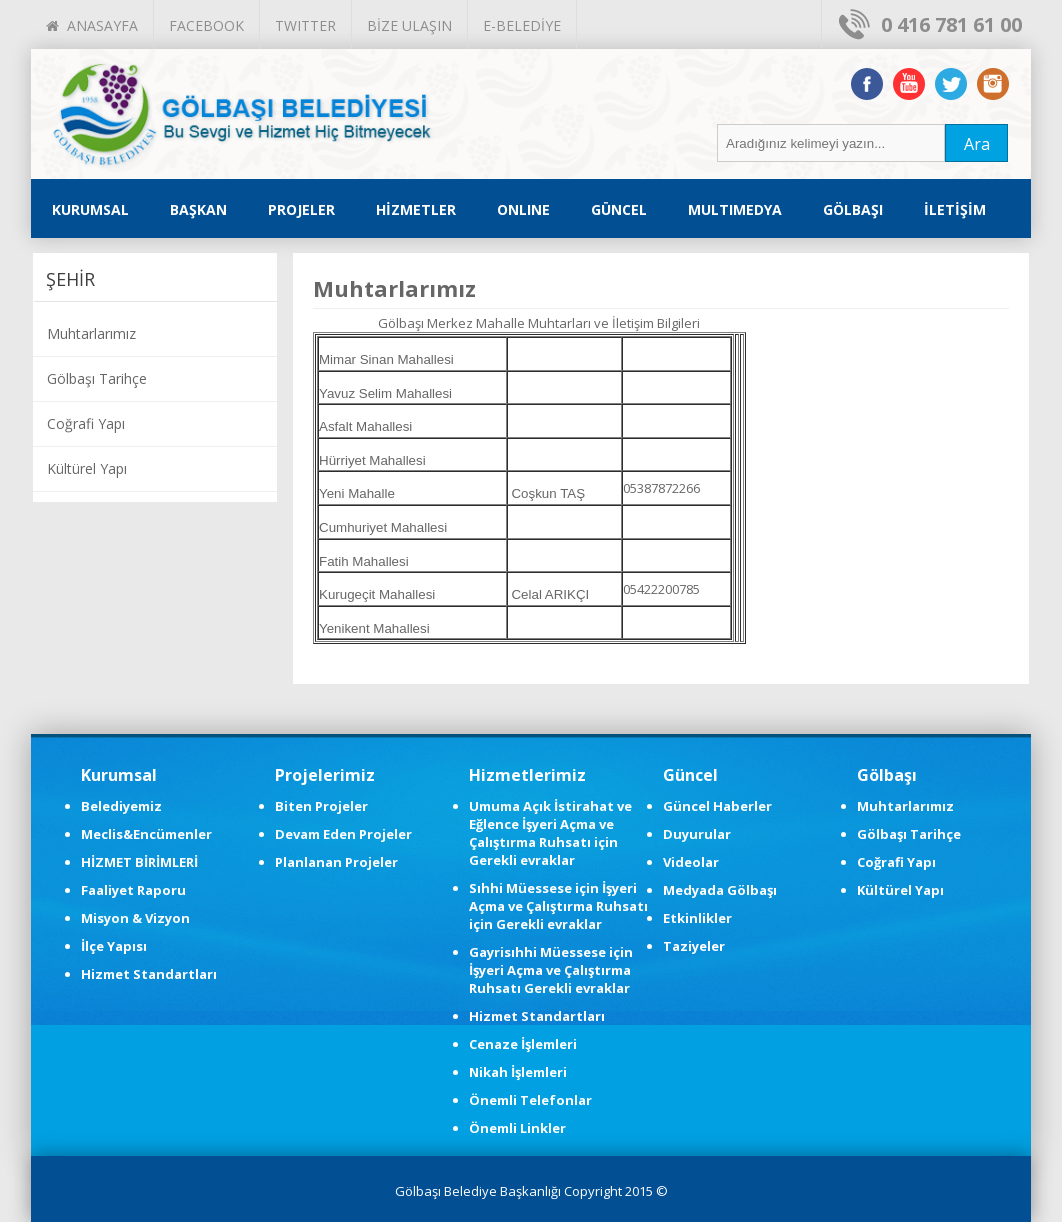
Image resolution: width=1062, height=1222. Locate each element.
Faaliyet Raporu (133, 890)
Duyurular (697, 834)
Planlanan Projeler (336, 862)
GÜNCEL (619, 209)
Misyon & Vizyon (135, 918)
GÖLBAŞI (853, 209)
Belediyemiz (121, 806)
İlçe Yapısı (114, 946)
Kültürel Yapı (87, 468)
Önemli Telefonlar (530, 1100)
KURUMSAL (90, 209)
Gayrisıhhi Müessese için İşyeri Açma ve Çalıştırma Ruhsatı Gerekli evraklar (551, 970)
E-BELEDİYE (522, 25)
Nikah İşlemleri (518, 1072)
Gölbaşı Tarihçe (97, 378)
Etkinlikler (697, 918)
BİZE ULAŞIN (409, 25)
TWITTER (305, 25)
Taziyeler (694, 946)
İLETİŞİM (955, 209)
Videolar (691, 862)
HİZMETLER (416, 209)
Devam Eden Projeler (343, 834)
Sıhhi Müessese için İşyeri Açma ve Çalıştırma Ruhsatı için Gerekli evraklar (558, 906)
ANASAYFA (92, 25)
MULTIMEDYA (735, 209)
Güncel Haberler (717, 806)
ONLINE (523, 209)
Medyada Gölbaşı (720, 890)
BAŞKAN (198, 209)
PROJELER (301, 209)
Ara (977, 144)
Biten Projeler (321, 806)
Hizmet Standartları (149, 974)
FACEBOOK (206, 25)
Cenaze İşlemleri (523, 1044)
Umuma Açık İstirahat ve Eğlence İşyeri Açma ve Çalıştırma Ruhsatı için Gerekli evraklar (550, 833)
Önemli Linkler (517, 1128)
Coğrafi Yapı (86, 423)
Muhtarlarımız (91, 333)
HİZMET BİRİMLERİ (139, 862)
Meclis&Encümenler (146, 834)
